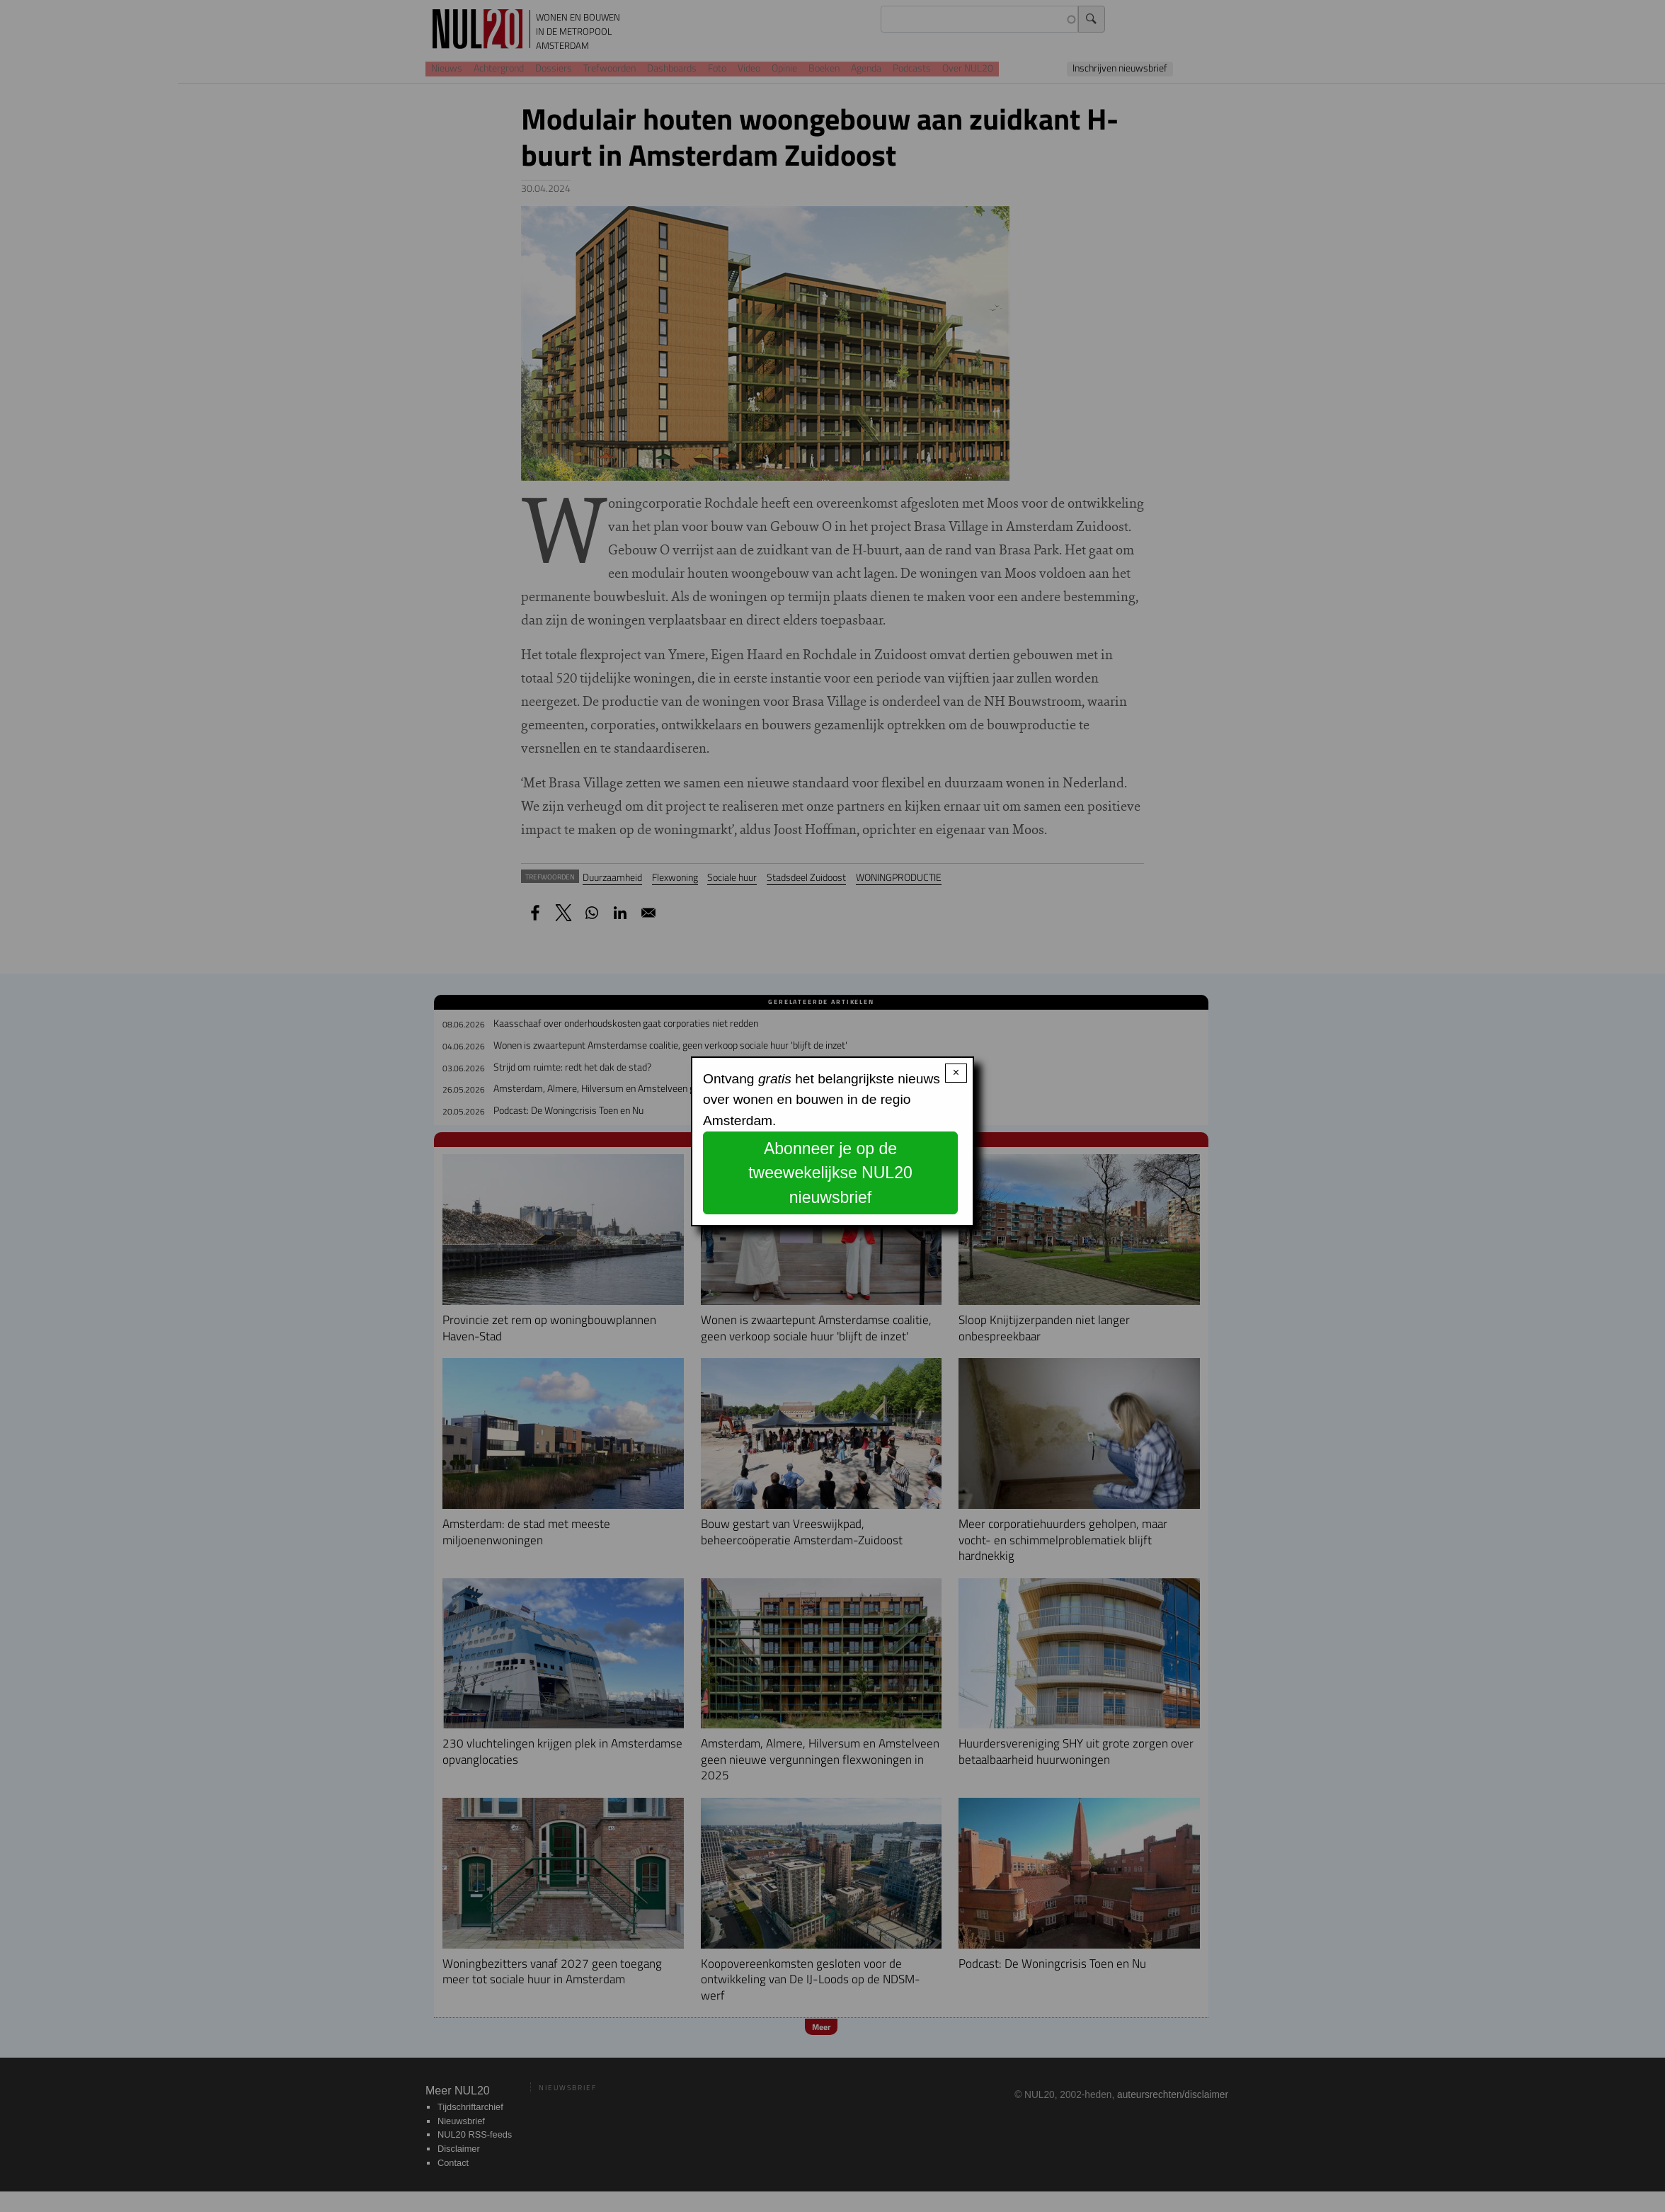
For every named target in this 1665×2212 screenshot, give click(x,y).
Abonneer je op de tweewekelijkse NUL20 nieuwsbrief (830, 1173)
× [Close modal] (956, 1072)
